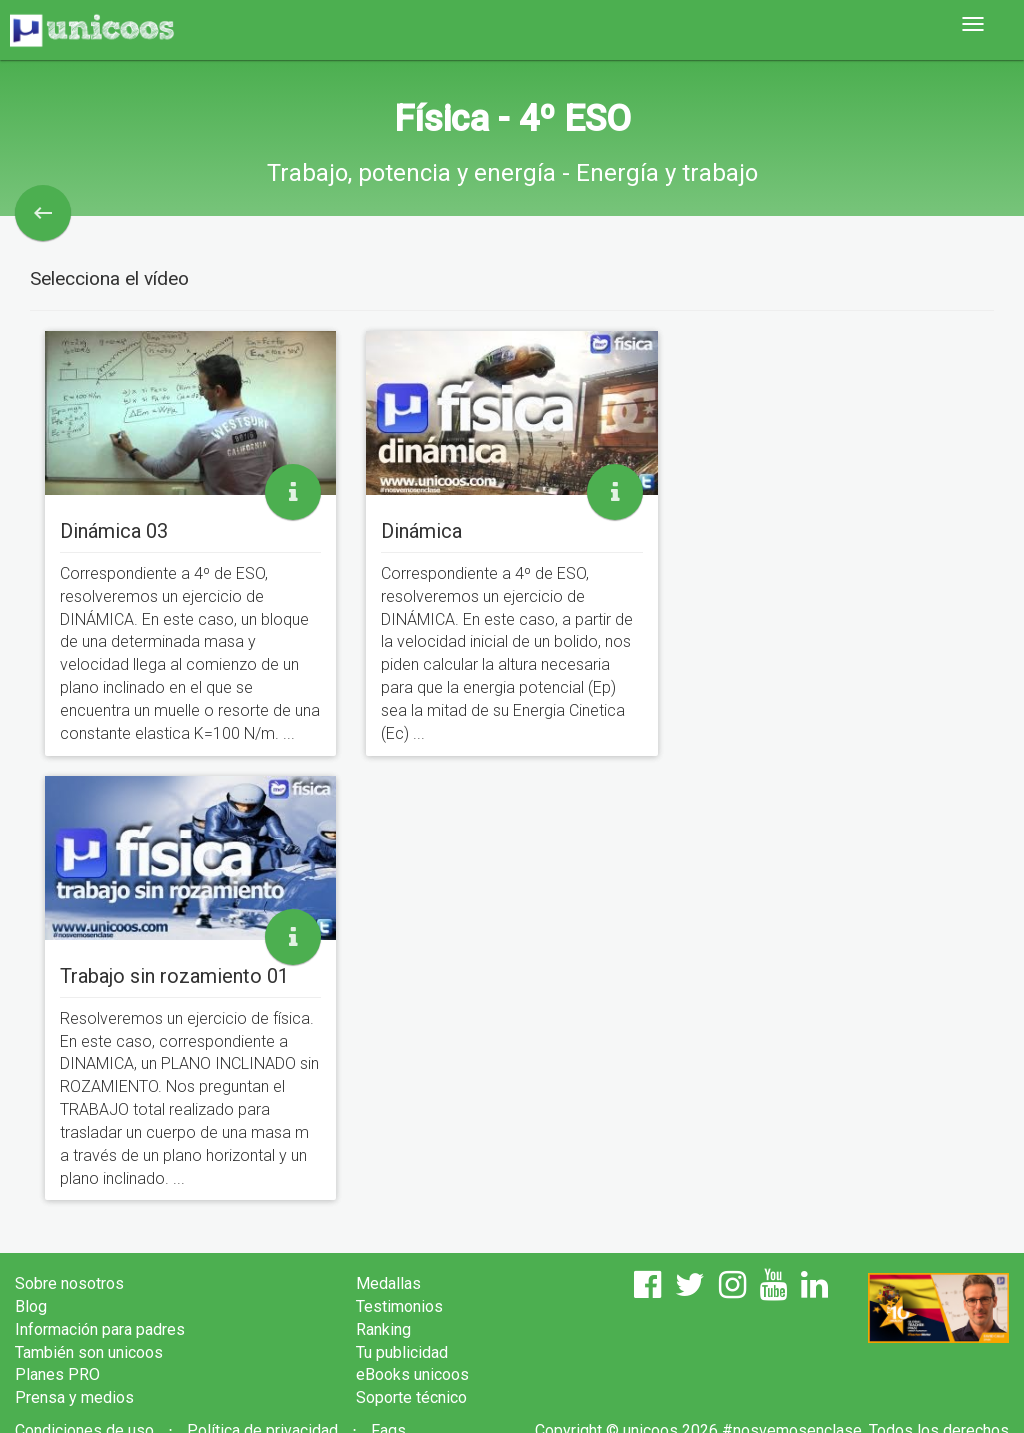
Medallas (388, 1283)
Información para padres (100, 1329)
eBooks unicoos (412, 1374)
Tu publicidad (402, 1352)
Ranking (383, 1329)
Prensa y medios (74, 1397)
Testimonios (399, 1306)
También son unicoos (89, 1352)
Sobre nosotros (69, 1283)
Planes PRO (57, 1374)
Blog (31, 1306)
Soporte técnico (411, 1397)
